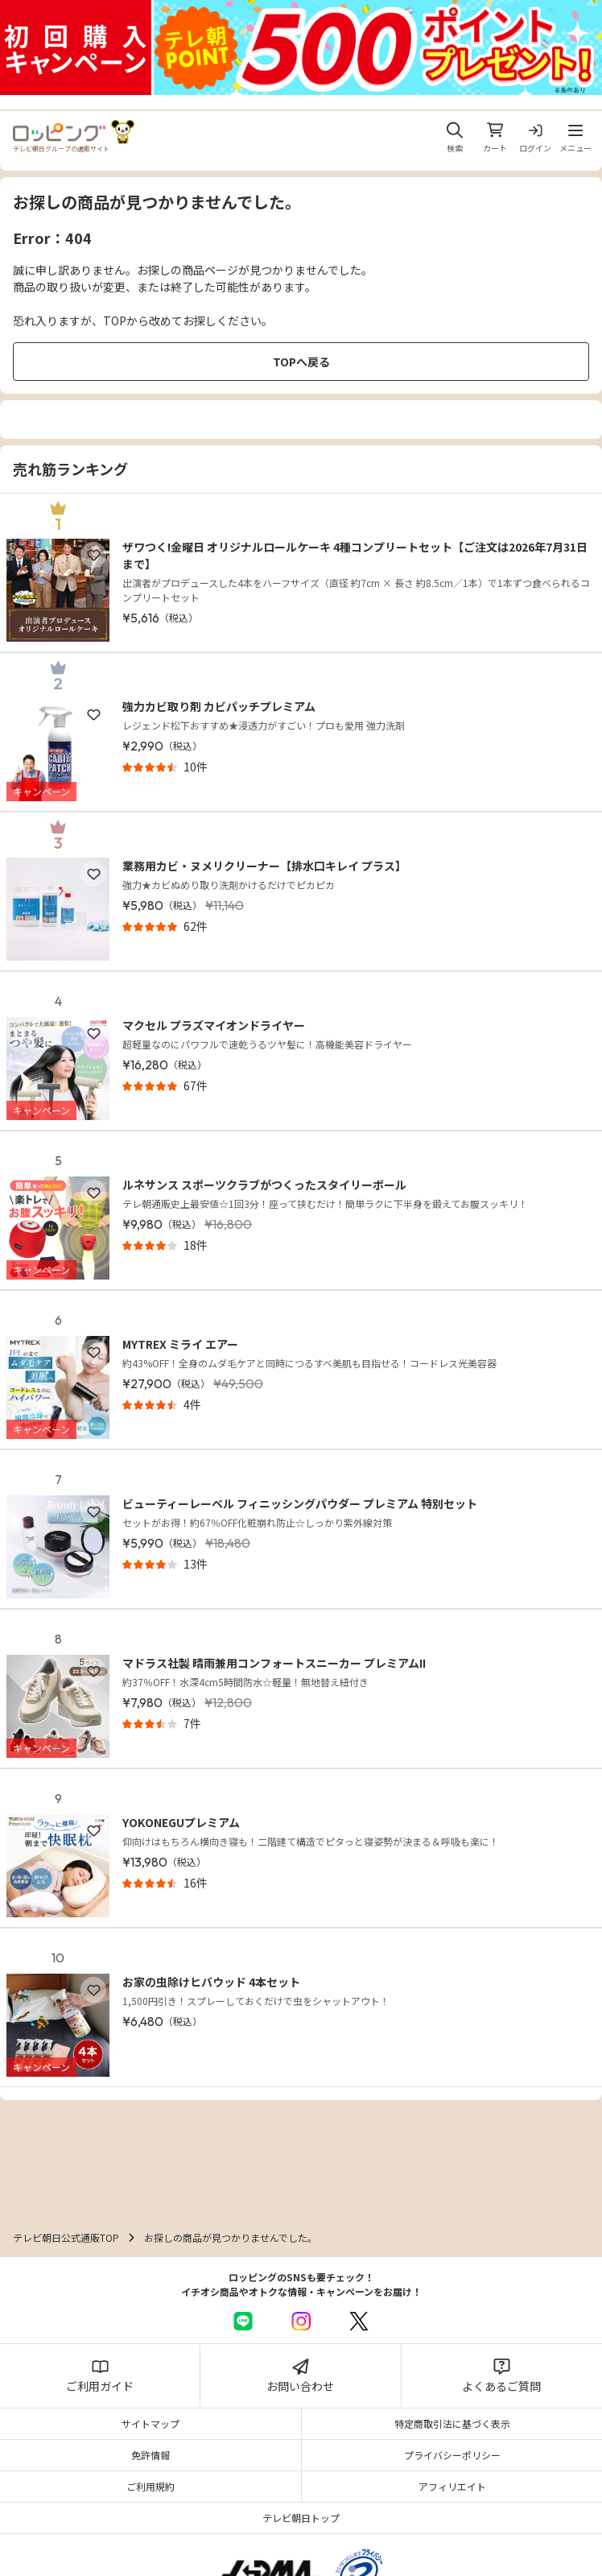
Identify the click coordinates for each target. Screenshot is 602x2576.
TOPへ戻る (301, 362)
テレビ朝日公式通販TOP (66, 2237)
